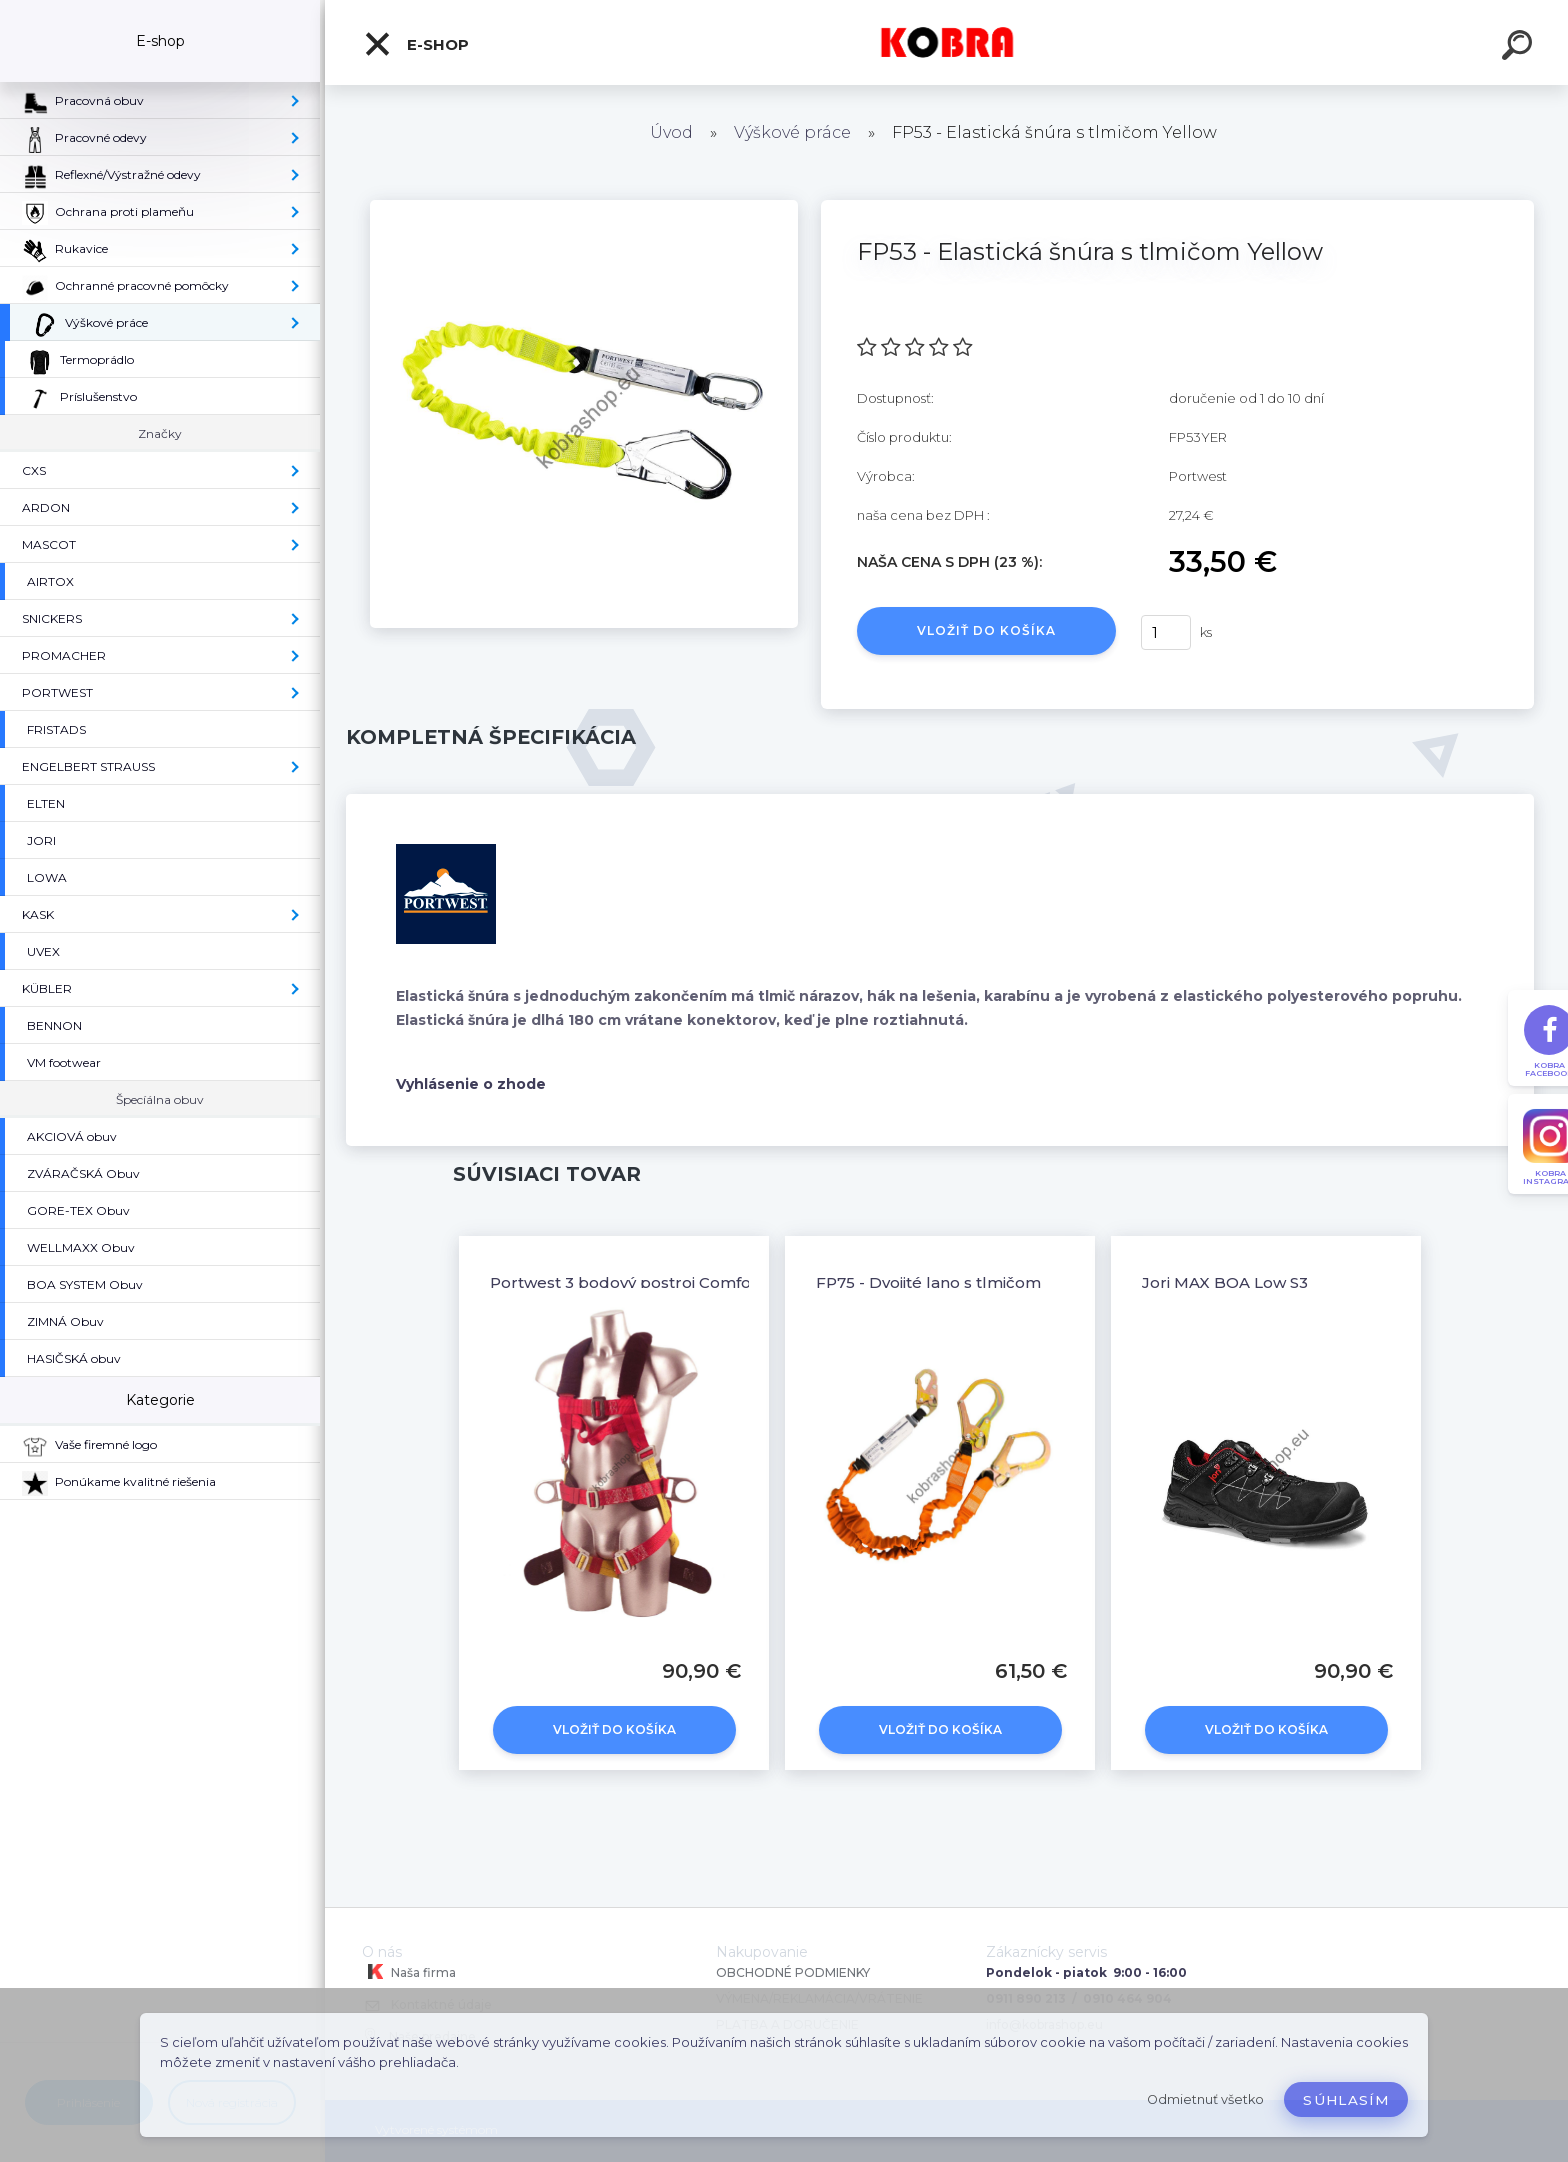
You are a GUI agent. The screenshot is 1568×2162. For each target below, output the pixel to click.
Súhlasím (1346, 2100)
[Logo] (946, 42)
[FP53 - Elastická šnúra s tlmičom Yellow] (584, 207)
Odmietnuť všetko (1205, 2099)
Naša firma (409, 1972)
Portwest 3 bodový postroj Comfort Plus (646, 1282)
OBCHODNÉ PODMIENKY (793, 1972)
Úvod (671, 132)
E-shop (416, 44)
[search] (1520, 48)
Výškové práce (792, 132)
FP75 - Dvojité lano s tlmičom (928, 1282)
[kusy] (1166, 632)
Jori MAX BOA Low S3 (1225, 1282)
